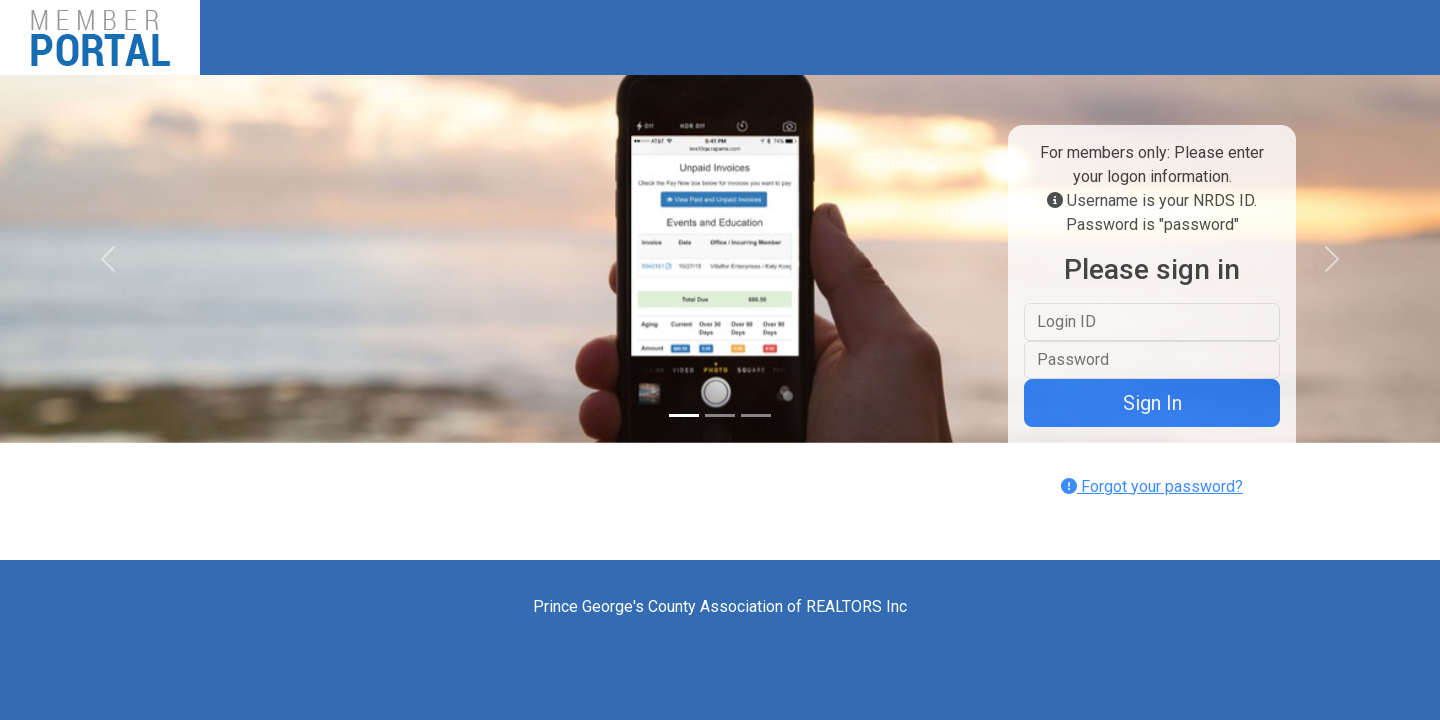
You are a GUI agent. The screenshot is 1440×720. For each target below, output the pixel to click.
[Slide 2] (720, 415)
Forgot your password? (1152, 486)
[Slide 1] (684, 415)
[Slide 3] (756, 415)
